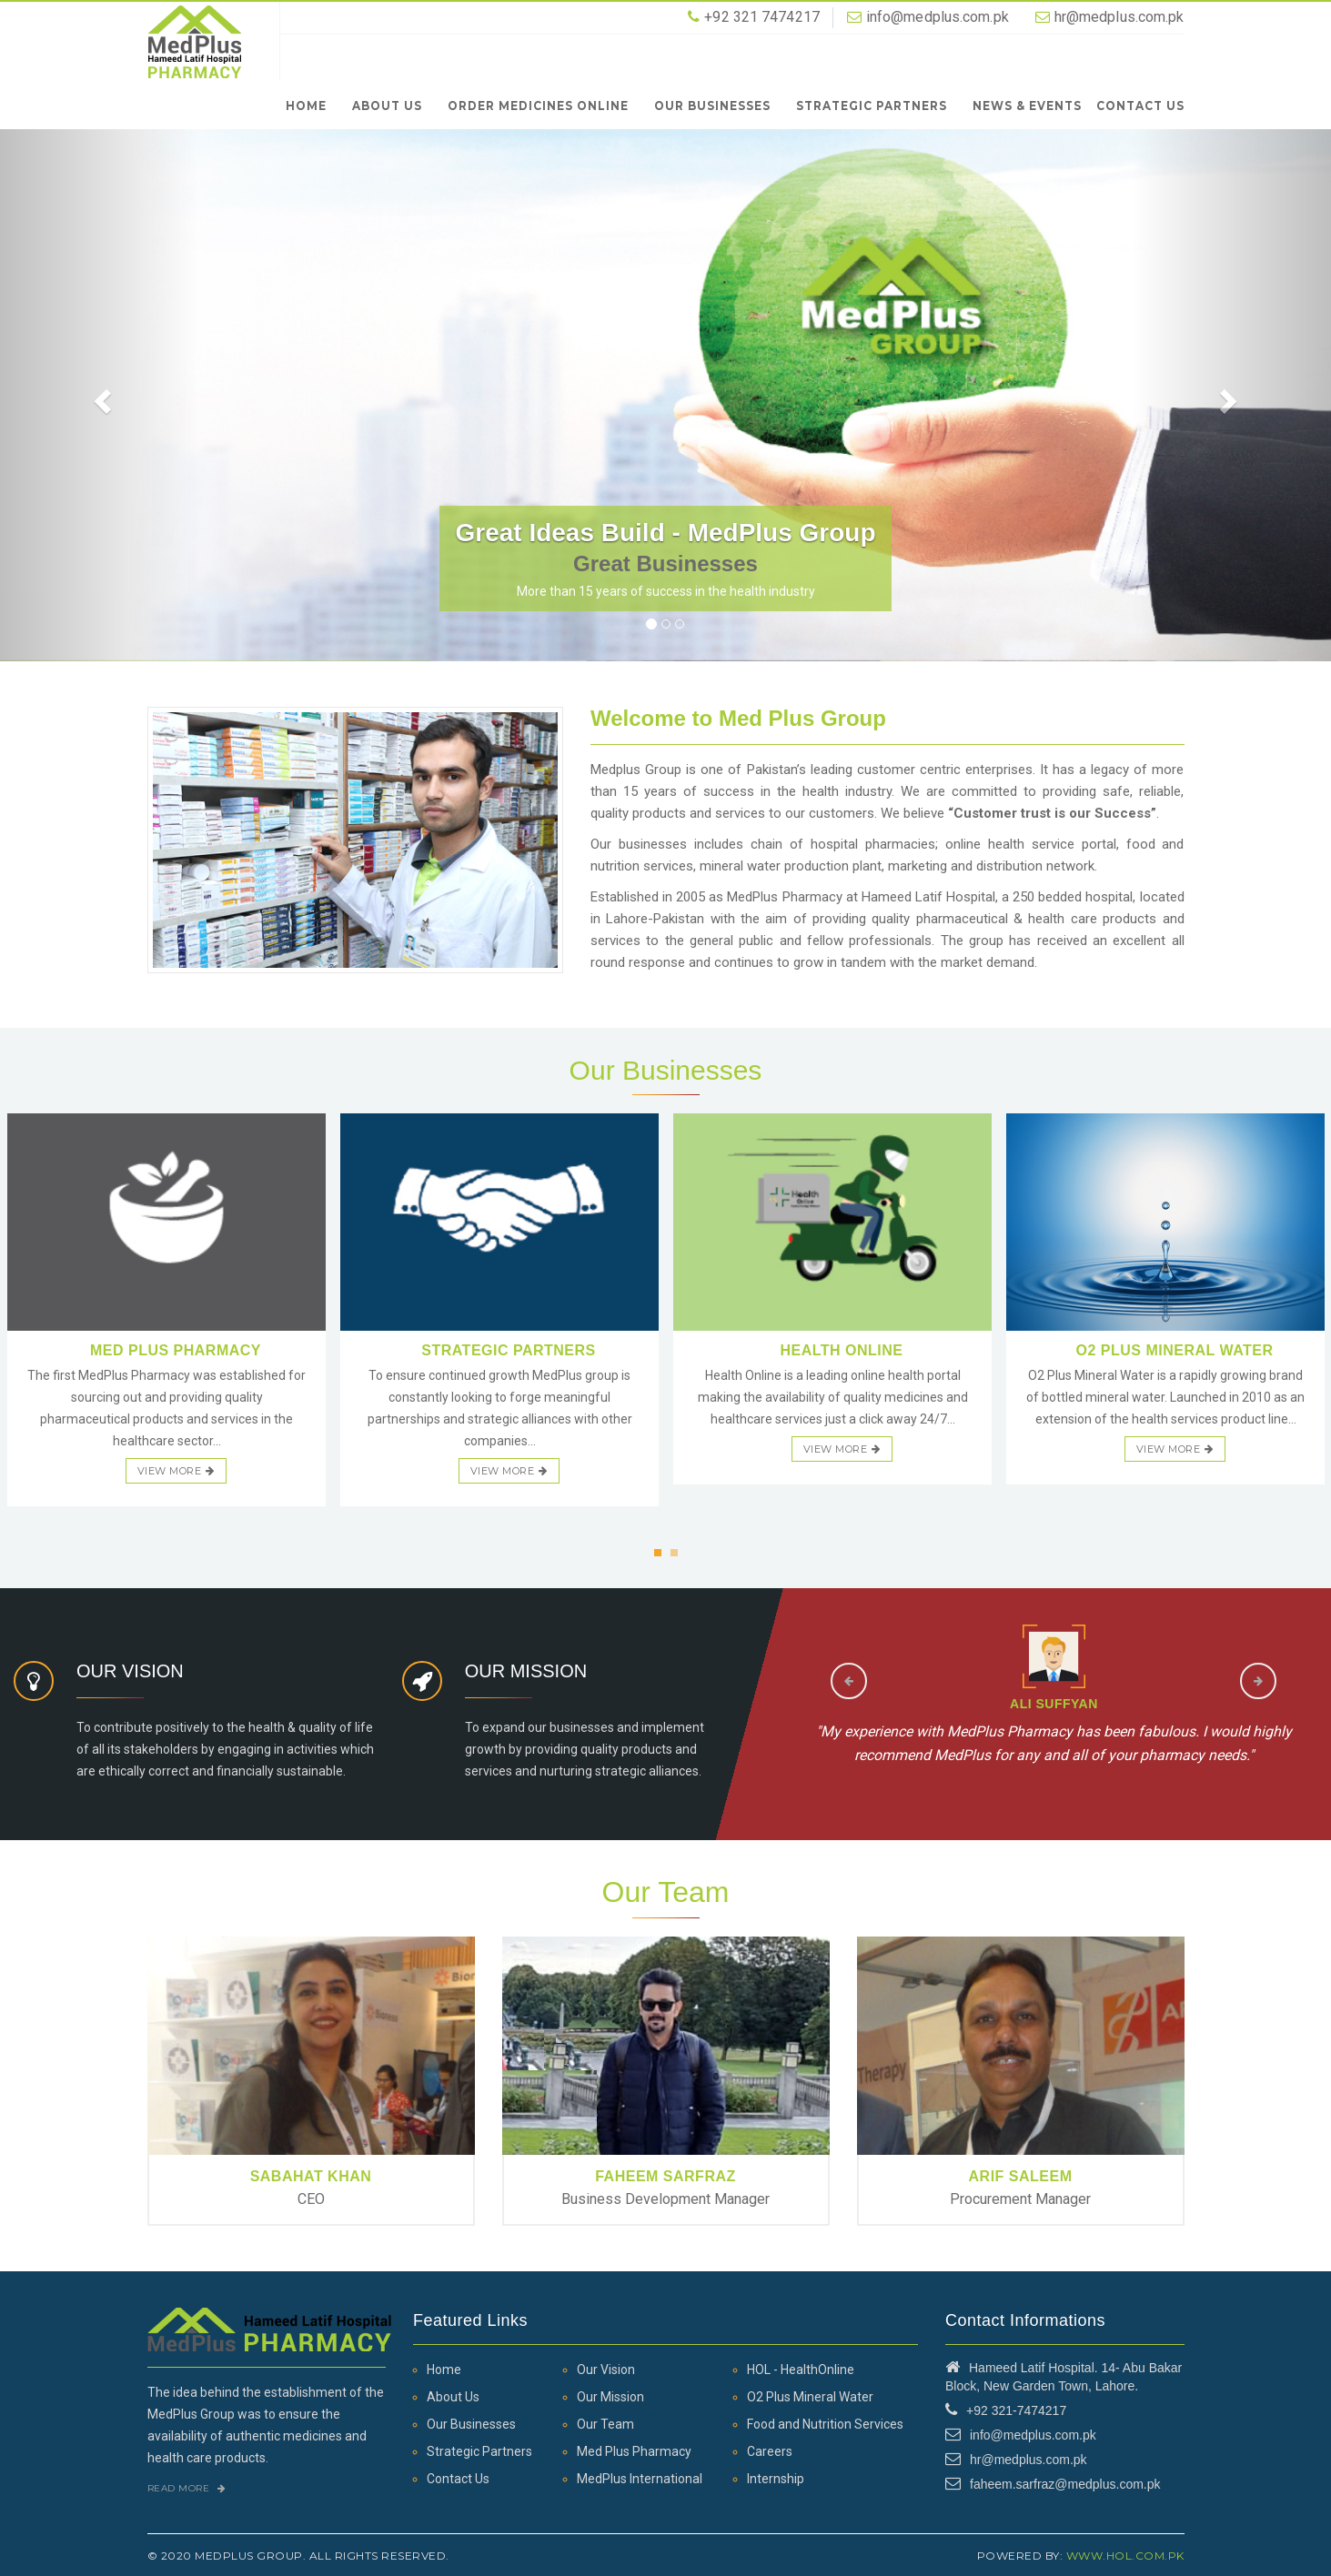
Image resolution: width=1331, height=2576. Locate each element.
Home (306, 104)
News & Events (1027, 104)
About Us (387, 104)
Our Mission (610, 2397)
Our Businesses (712, 104)
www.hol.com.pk (1125, 2555)
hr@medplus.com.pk (1119, 16)
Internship (775, 2478)
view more (176, 1470)
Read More (187, 2488)
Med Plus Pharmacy (634, 2451)
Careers (769, 2451)
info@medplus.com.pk (937, 16)
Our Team (605, 2424)
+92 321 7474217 (762, 16)
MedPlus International (639, 2478)
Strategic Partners (871, 104)
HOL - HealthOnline (800, 2369)
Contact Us (1140, 104)
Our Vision (606, 2369)
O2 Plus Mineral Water (810, 2397)
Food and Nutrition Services (825, 2424)
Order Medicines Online (538, 104)
